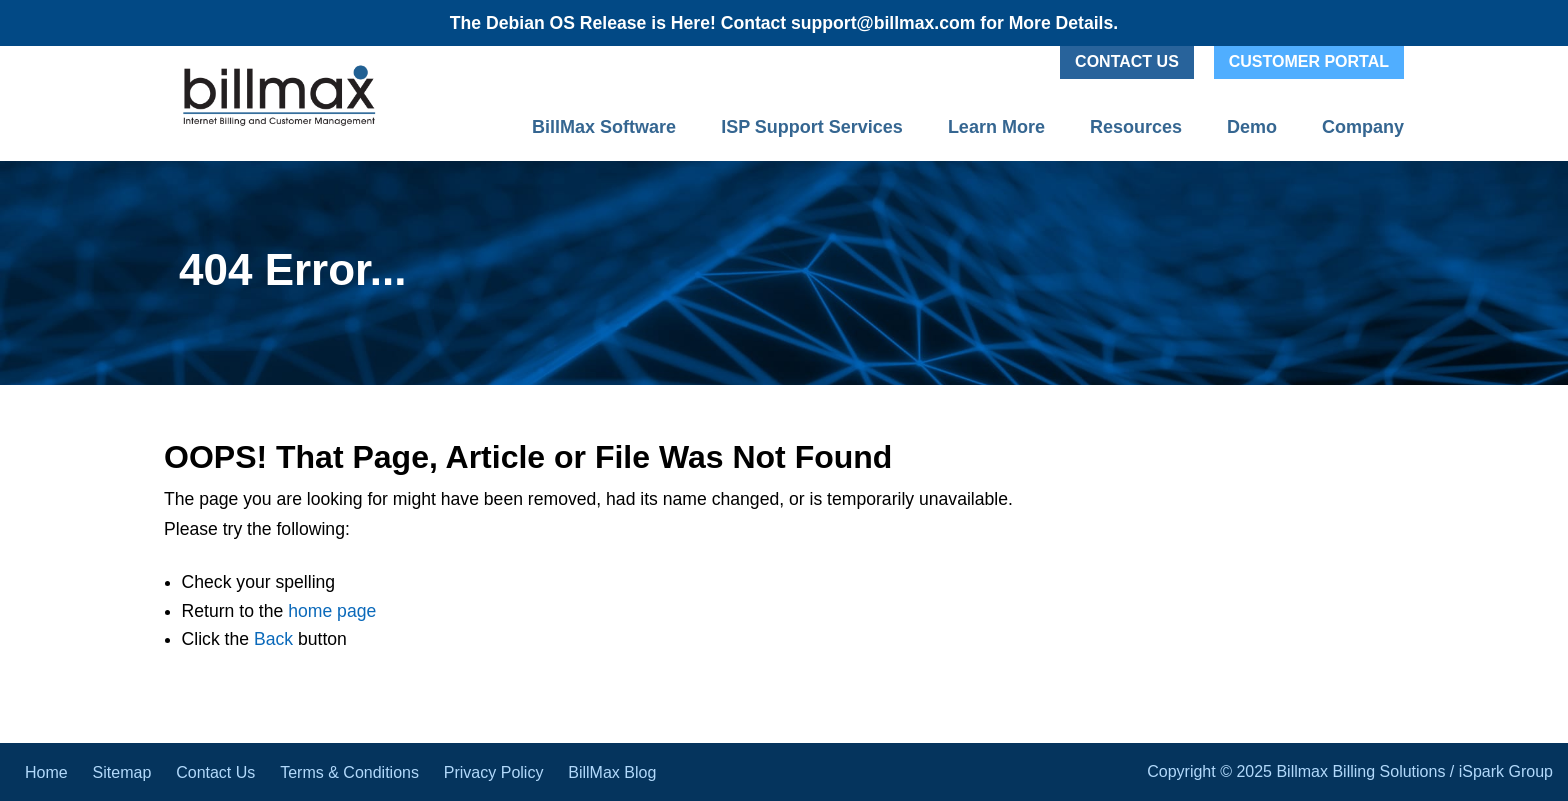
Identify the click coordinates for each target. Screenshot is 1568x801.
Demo (1252, 127)
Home (46, 772)
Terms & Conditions (349, 772)
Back (273, 639)
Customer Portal (1309, 61)
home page (332, 611)
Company (1363, 127)
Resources (1136, 127)
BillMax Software (604, 127)
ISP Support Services (812, 127)
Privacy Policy (494, 772)
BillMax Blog (612, 772)
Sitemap (122, 772)
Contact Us (1127, 61)
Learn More (996, 127)
